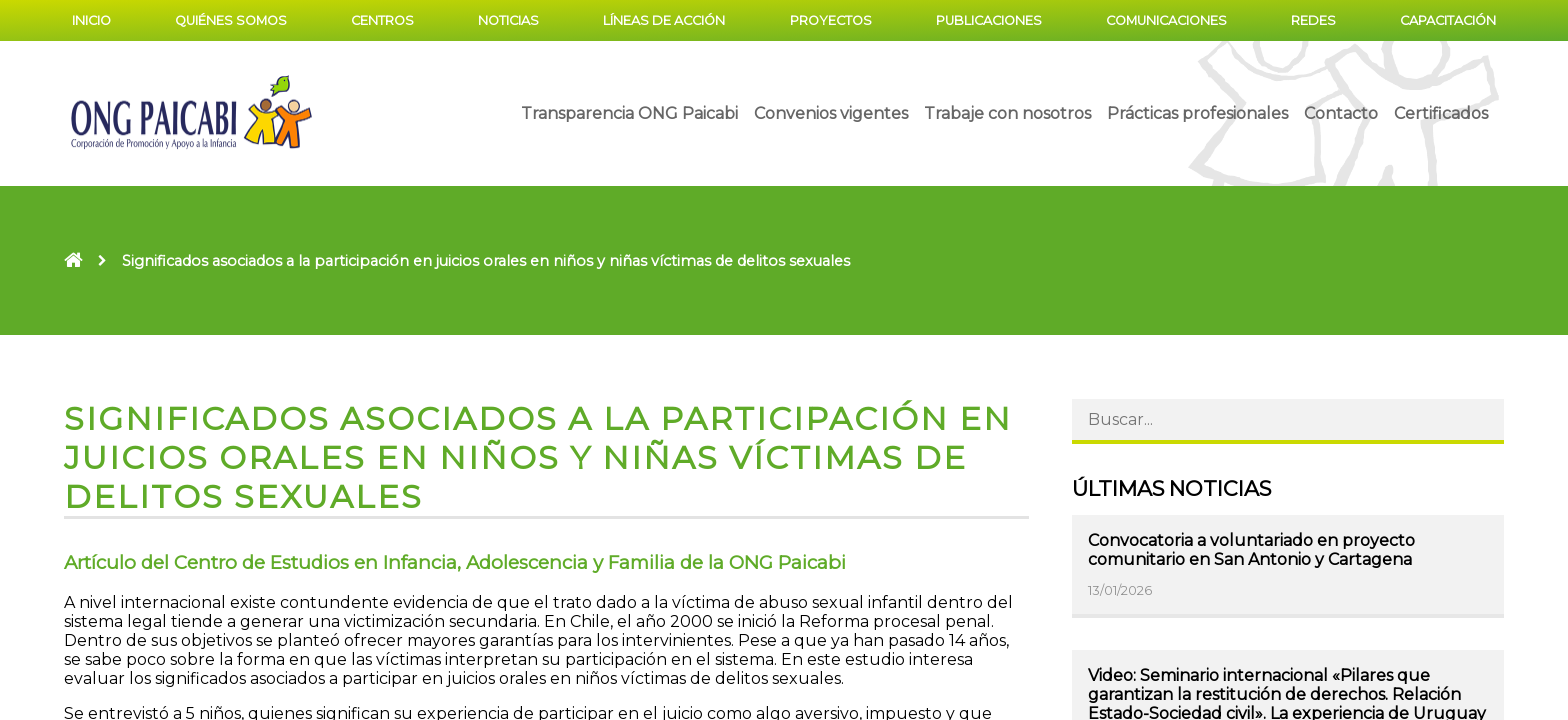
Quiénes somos (231, 20)
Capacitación (1448, 20)
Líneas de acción (664, 20)
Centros (382, 20)
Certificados (1441, 113)
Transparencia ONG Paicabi (629, 113)
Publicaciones (989, 20)
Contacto (1341, 113)
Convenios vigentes (831, 113)
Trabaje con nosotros (1007, 113)
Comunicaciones (1166, 20)
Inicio (91, 20)
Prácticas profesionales (1197, 113)
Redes (1313, 20)
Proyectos (831, 20)
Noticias (508, 20)
